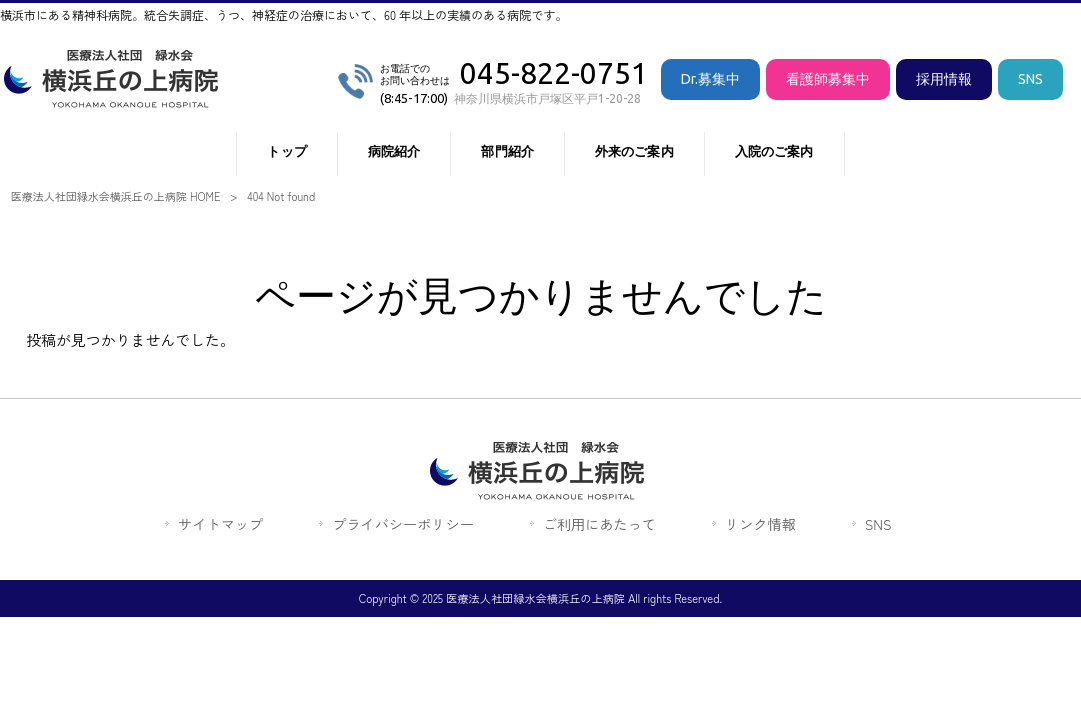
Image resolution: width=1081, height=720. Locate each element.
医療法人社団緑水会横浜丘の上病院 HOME (116, 196)
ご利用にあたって (599, 524)
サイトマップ (220, 524)
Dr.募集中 (710, 79)
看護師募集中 (828, 79)
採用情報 (944, 79)
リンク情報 (760, 524)
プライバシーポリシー (403, 524)
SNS (1030, 79)
